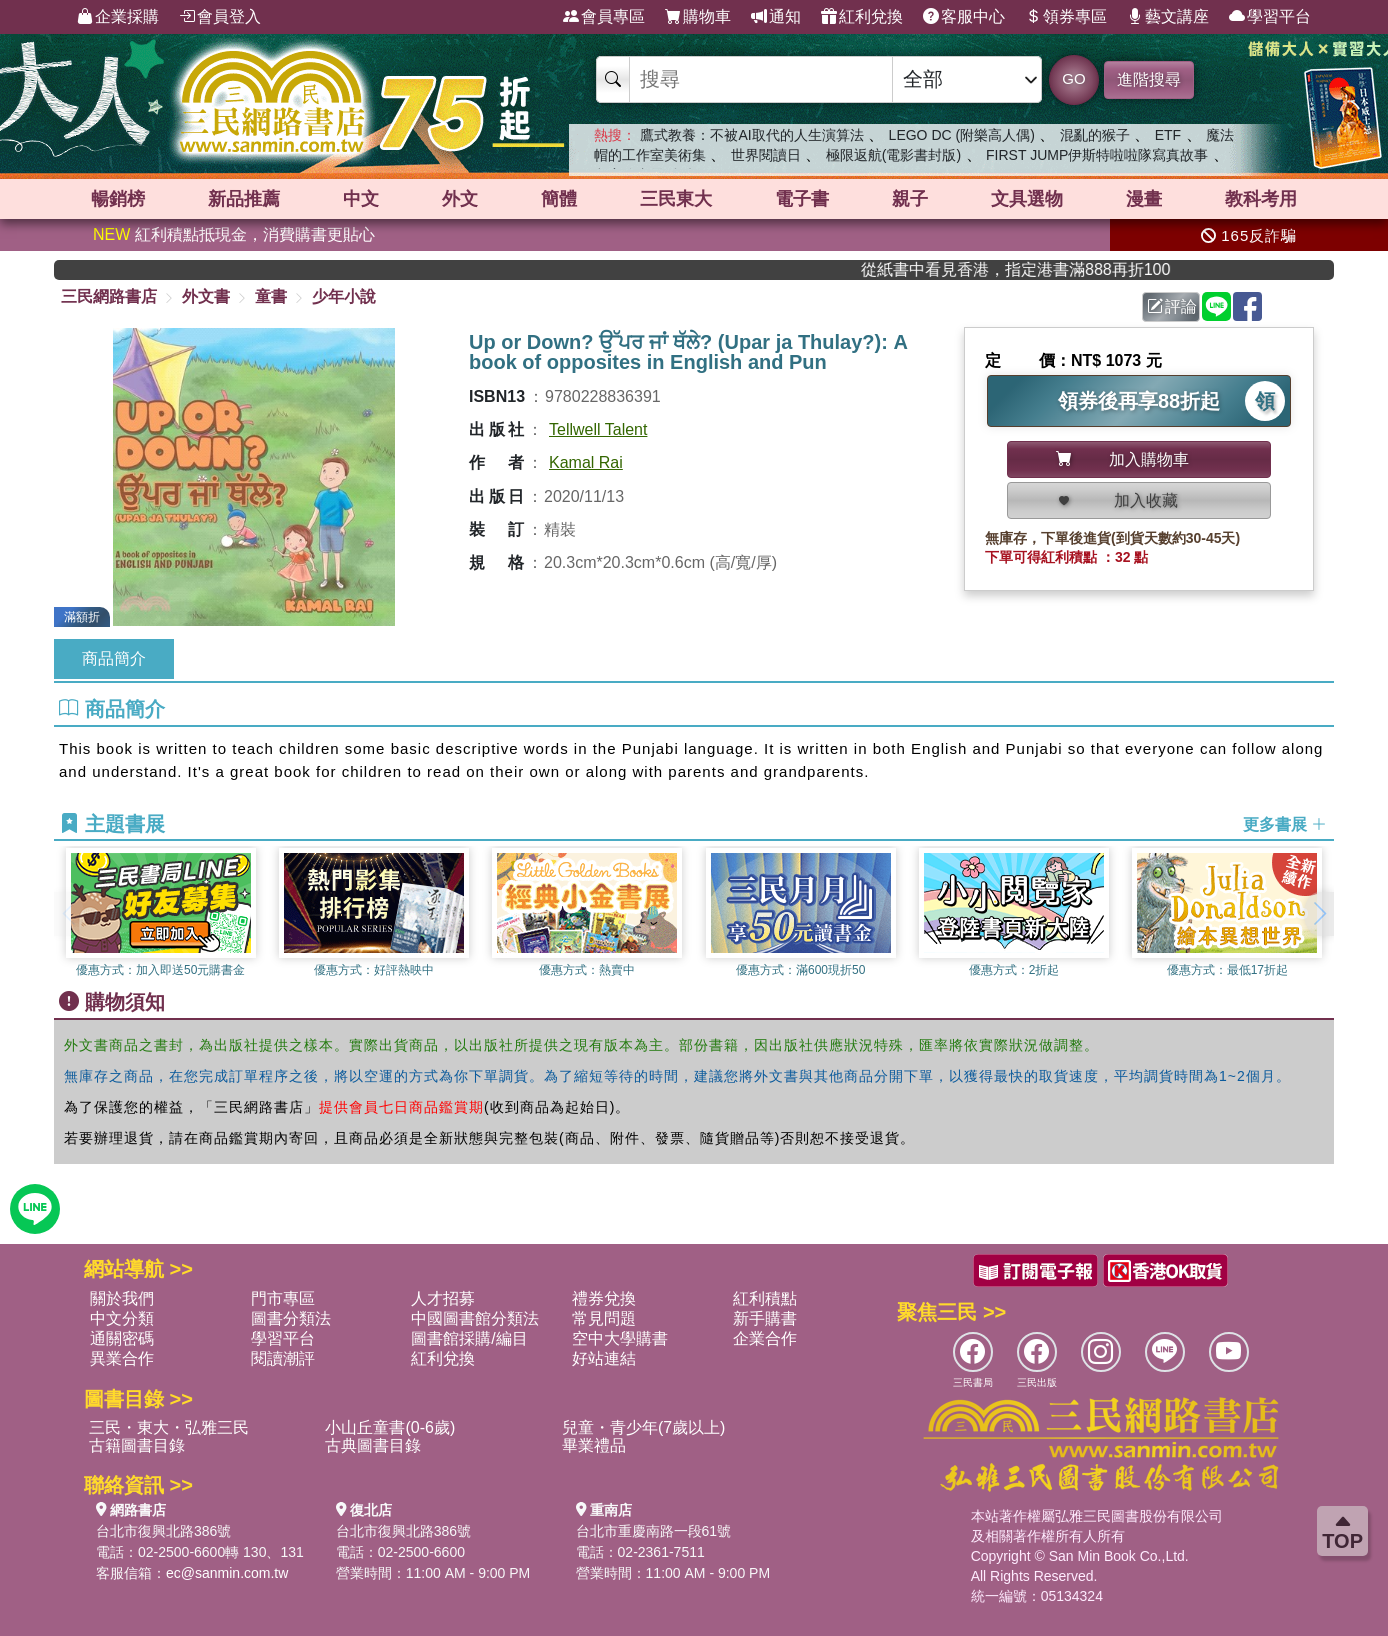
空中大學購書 (620, 1338)
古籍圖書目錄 (137, 1445)
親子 (910, 199)
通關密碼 (122, 1338)
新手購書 (765, 1318)
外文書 (206, 296)
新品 (244, 199)
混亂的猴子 (1095, 135)
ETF (1168, 135)
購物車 (698, 17)
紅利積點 (765, 1298)
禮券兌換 (604, 1298)
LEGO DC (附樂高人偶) (962, 135)
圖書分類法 (291, 1318)
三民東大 (676, 199)
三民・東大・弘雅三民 (169, 1427)
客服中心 (964, 17)
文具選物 (1027, 199)
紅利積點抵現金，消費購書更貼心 (234, 234)
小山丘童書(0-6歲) (390, 1427)
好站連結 (604, 1358)
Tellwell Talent (598, 429)
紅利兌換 (862, 17)
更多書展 (1285, 824)
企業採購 (118, 17)
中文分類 (122, 1318)
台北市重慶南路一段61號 (654, 1531)
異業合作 (122, 1358)
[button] (1319, 914)
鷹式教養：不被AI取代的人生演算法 (751, 135)
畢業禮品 (594, 1445)
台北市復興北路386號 (163, 1531)
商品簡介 (114, 658)
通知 (776, 17)
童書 (271, 296)
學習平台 (1270, 17)
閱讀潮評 (283, 1358)
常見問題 (604, 1318)
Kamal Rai (586, 462)
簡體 (559, 199)
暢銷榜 (118, 199)
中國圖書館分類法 (475, 1318)
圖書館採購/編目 (469, 1338)
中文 (361, 199)
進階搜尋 (1149, 79)
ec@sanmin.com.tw (227, 1573)
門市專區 (283, 1298)
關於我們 (122, 1298)
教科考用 (1261, 199)
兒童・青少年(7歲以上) (644, 1427)
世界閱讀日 (766, 155)
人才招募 (443, 1298)
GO (1073, 78)
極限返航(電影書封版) (893, 155)
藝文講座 (1168, 17)
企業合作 (765, 1338)
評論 (1172, 306)
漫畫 (1144, 199)
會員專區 (604, 17)
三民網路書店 (109, 296)
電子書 (802, 199)
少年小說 (344, 296)
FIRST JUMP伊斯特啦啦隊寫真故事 (1097, 155)
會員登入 (220, 17)
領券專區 (1066, 17)
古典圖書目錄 (373, 1445)
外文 (460, 199)
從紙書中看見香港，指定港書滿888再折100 (1055, 269)
